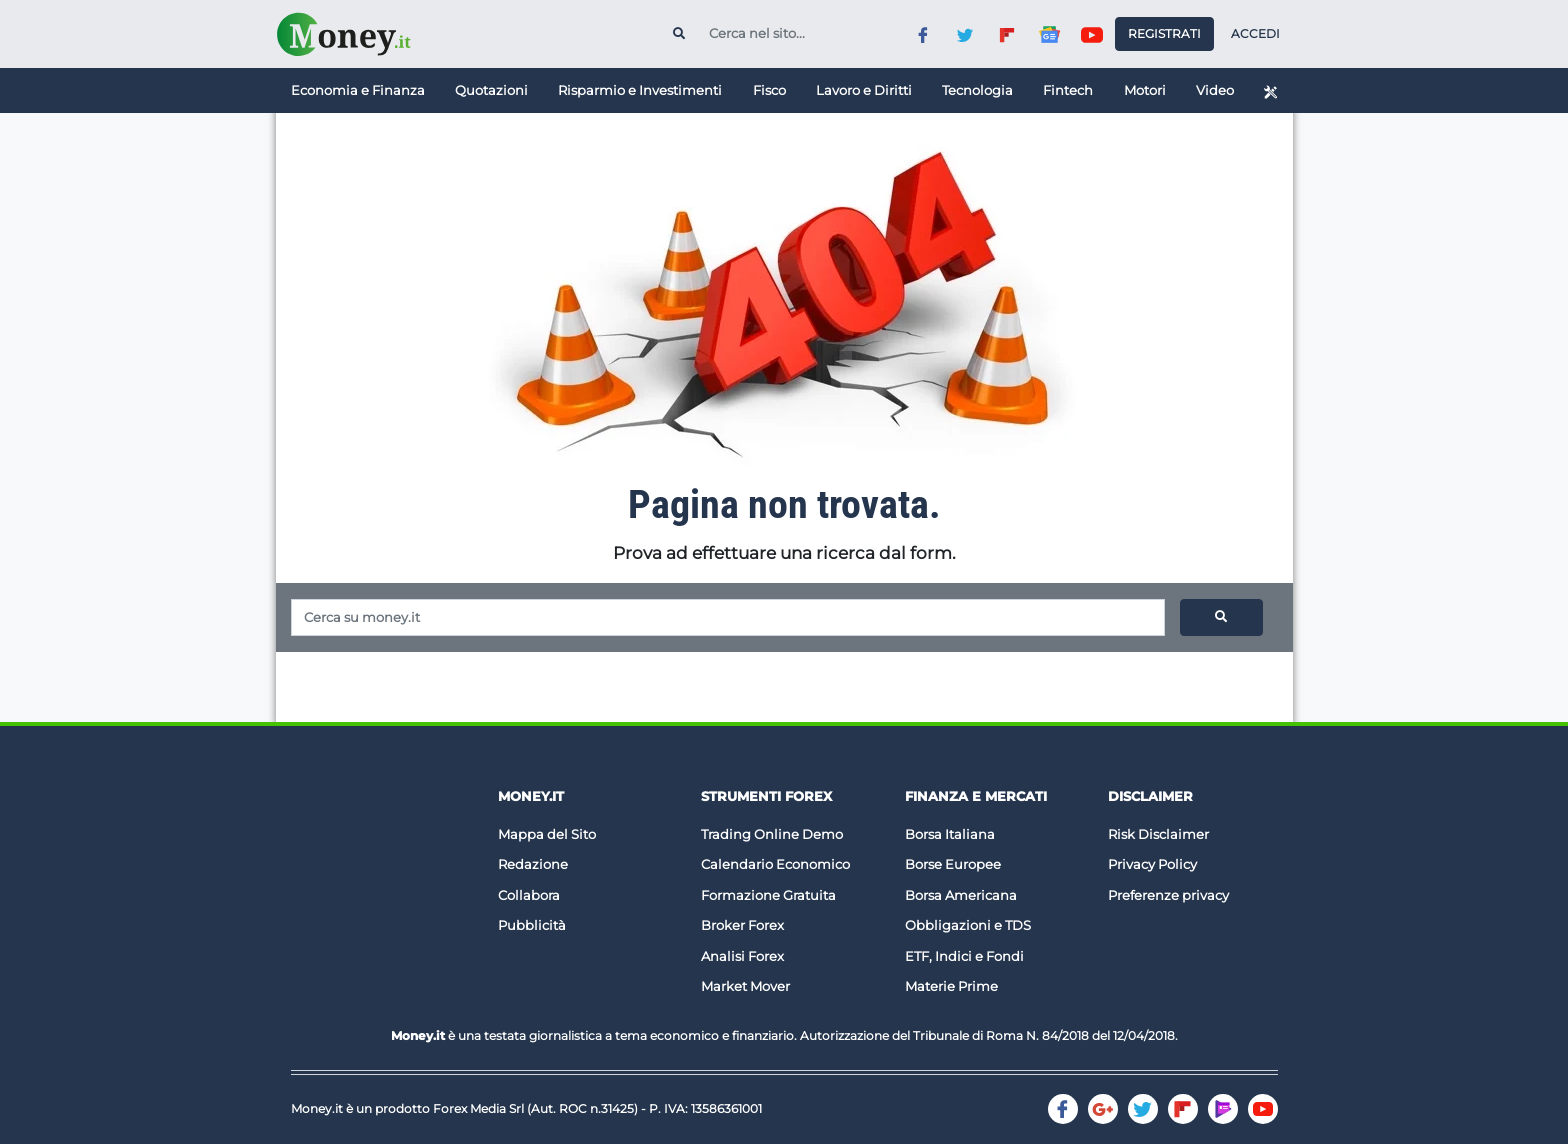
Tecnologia (977, 90)
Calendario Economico (775, 864)
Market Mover (745, 986)
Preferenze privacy (1168, 895)
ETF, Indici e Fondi (964, 956)
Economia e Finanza (358, 90)
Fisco (769, 90)
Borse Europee (953, 864)
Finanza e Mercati (976, 796)
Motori (1145, 90)
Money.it (531, 796)
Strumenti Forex (766, 796)
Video (1215, 90)
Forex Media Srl (478, 1108)
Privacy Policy (1152, 864)
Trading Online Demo (772, 834)
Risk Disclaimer (1158, 834)
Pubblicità (532, 925)
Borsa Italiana (950, 834)
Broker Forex (742, 925)
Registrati (1164, 33)
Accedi (1255, 33)
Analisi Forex (742, 956)
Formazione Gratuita (768, 895)
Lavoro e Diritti (864, 90)
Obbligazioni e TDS (968, 925)
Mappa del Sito (547, 834)
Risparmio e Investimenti (640, 90)
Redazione (533, 864)
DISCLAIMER (1150, 796)
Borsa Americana (961, 895)
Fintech (1068, 90)
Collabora (529, 895)
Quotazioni (491, 90)
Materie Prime (951, 986)
